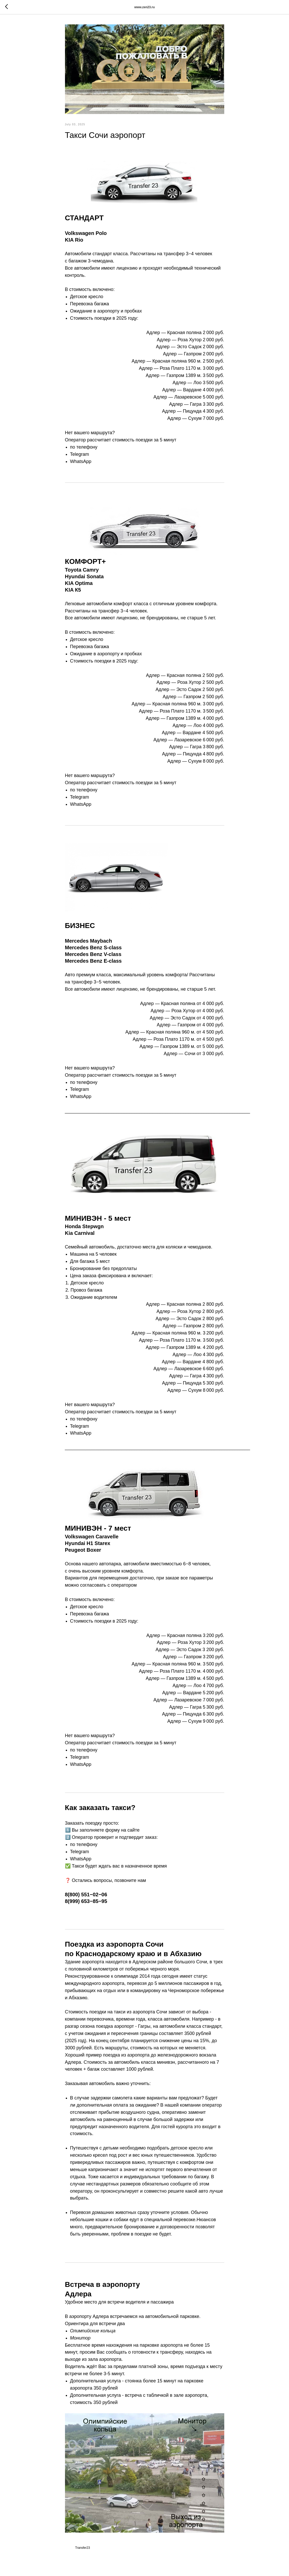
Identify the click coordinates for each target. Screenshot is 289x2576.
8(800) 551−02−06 (86, 1894)
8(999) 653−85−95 (86, 1901)
